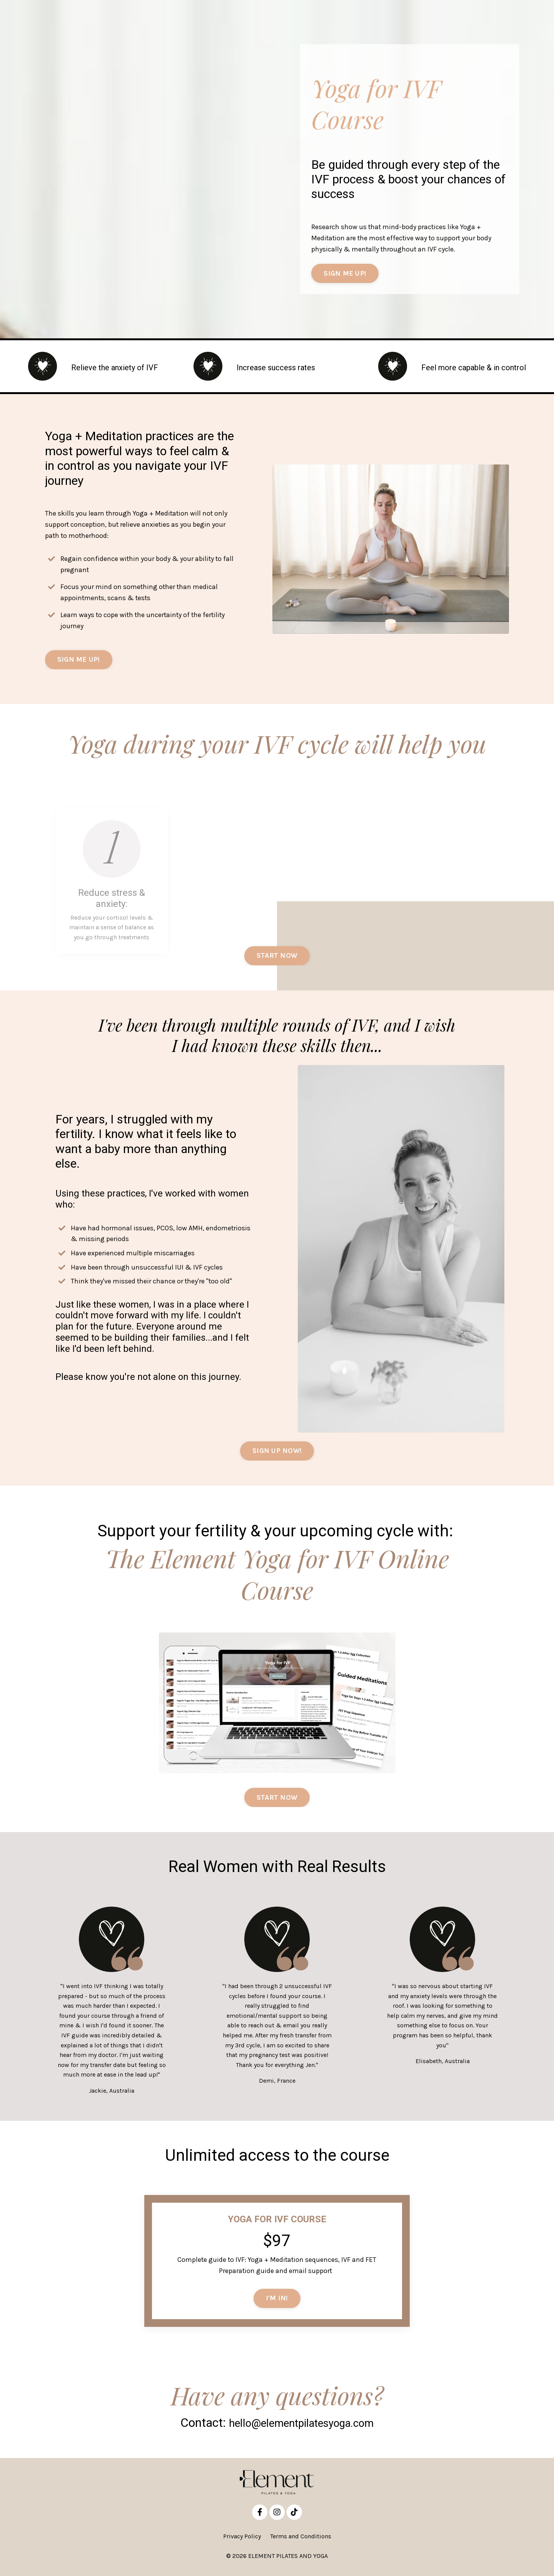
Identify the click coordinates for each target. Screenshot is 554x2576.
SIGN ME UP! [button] (345, 274)
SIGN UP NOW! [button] (277, 1452)
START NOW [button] (277, 1800)
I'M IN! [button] (277, 2301)
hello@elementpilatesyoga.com (301, 2426)
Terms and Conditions (300, 2540)
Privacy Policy (242, 2540)
